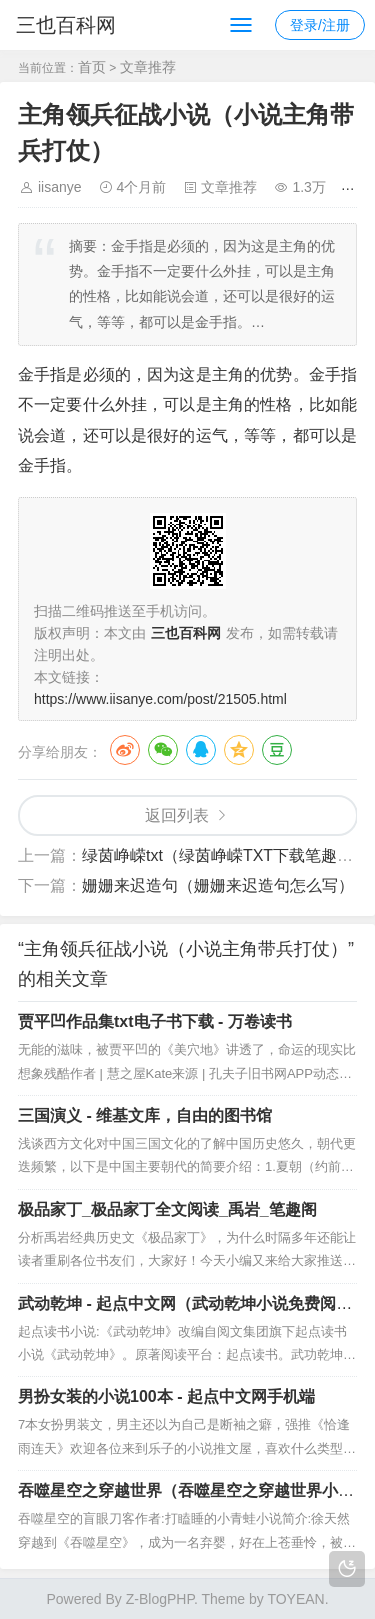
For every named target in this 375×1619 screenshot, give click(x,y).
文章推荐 (148, 67)
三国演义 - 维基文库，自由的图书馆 (145, 1115)
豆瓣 (277, 750)
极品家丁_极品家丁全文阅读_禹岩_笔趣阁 (167, 1209)
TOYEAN (295, 1599)
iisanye (60, 187)
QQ (201, 750)
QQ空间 (239, 750)
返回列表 (177, 815)
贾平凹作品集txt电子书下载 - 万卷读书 (155, 1021)
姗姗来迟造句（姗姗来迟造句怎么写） (218, 885)
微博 (125, 750)
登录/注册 (320, 25)
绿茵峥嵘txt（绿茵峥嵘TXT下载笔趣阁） (225, 855)
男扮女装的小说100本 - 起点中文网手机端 (166, 1396)
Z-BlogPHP (160, 1599)
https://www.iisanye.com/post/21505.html (160, 699)
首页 (92, 67)
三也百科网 (66, 25)
